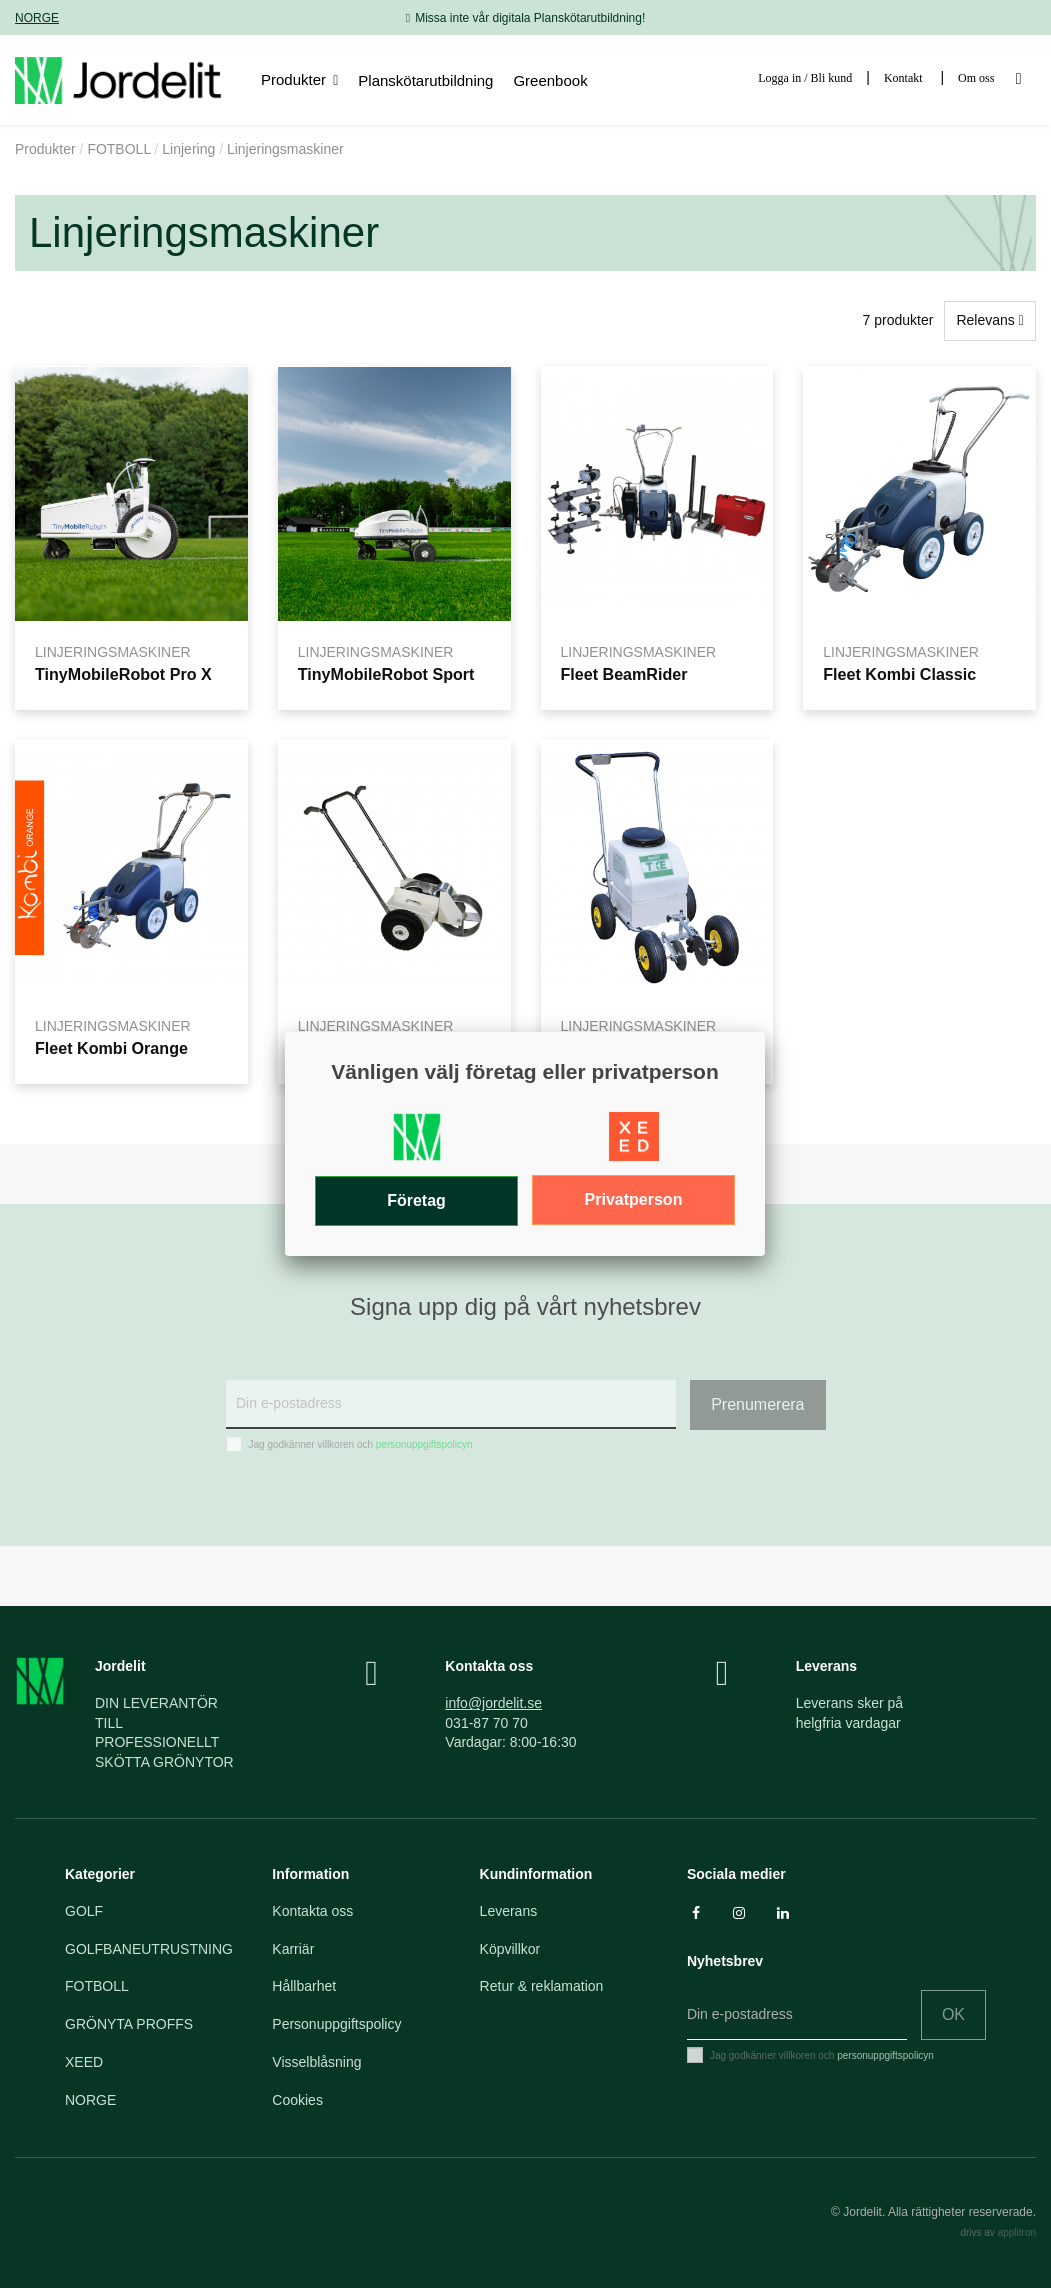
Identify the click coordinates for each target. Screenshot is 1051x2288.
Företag (416, 1200)
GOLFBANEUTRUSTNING (149, 1949)
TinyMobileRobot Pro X (123, 674)
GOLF (84, 1911)
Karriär (293, 1949)
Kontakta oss (312, 1911)
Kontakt (903, 78)
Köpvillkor (510, 1949)
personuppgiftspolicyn (424, 1444)
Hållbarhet (304, 1986)
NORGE (37, 18)
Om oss (976, 78)
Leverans (509, 1911)
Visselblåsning (316, 2062)
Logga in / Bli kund (805, 78)
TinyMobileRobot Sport (386, 674)
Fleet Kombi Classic (899, 674)
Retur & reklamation (542, 1986)
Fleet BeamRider (624, 674)
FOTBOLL (97, 1986)
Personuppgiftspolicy (336, 2024)
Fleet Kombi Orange (111, 1048)
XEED (84, 2062)
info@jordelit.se (493, 1703)
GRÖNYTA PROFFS (129, 2024)
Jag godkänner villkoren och (361, 1444)
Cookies (297, 2100)
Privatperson (634, 1199)
